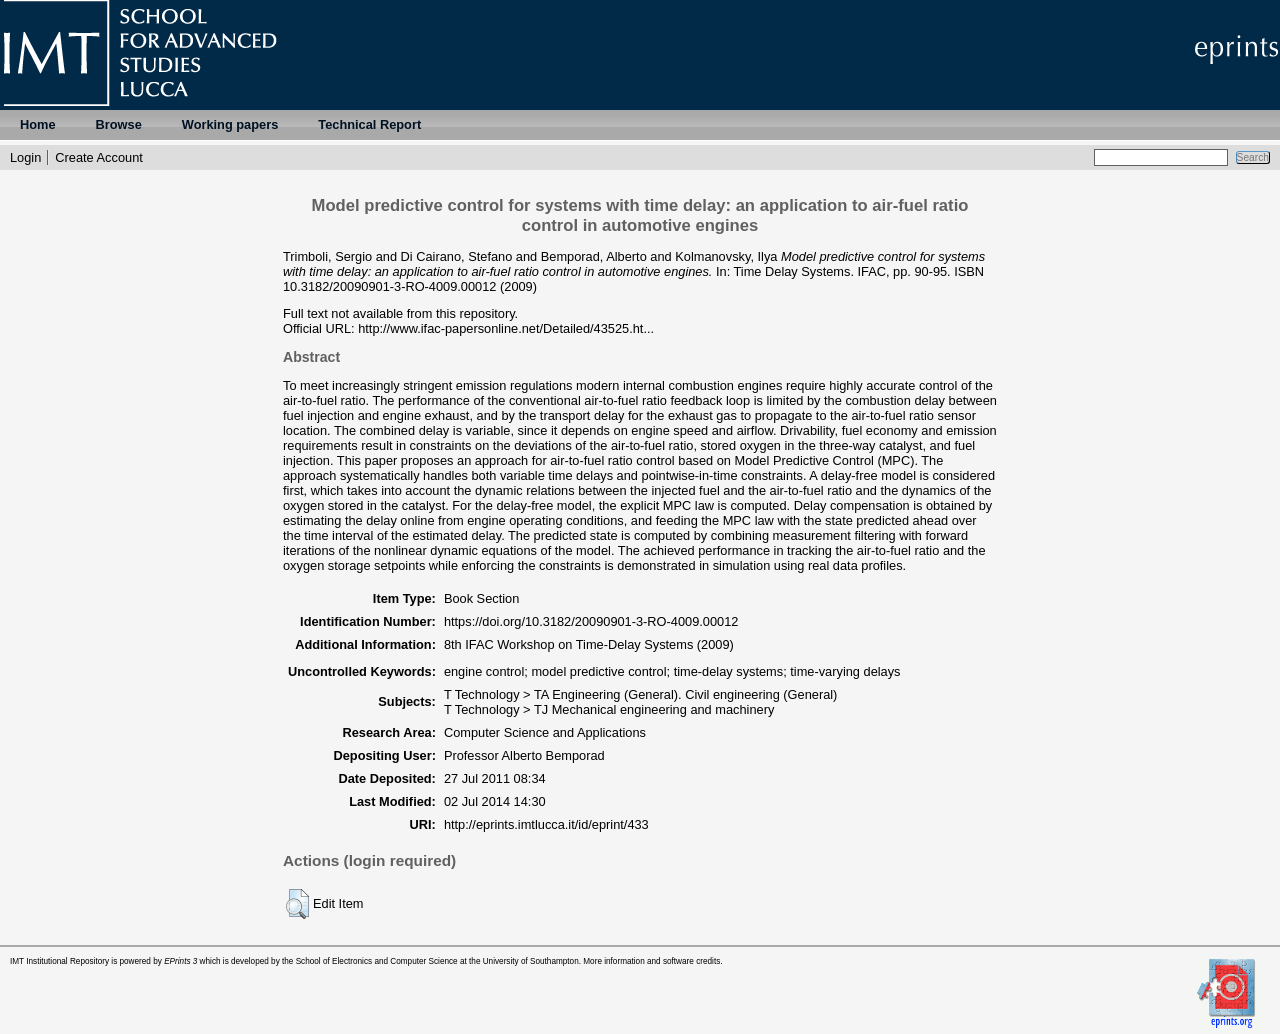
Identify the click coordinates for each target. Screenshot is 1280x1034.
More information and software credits (651, 961)
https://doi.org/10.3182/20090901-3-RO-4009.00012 (591, 621)
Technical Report (369, 124)
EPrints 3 (180, 961)
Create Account (99, 157)
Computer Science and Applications (545, 732)
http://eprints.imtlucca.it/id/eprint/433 (546, 824)
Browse (119, 124)
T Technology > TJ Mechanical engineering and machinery (609, 709)
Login (25, 157)
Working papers (230, 124)
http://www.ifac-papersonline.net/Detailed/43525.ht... (506, 328)
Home (38, 124)
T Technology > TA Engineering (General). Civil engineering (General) (641, 694)
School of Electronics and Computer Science (377, 961)
